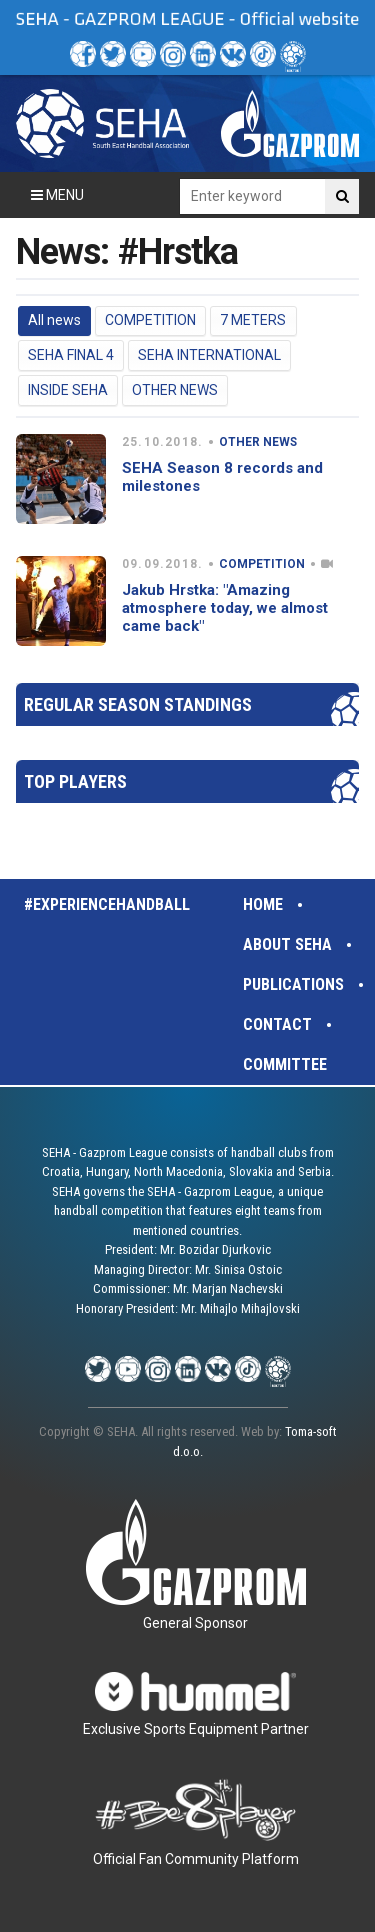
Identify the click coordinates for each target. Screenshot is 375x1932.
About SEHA (287, 944)
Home (263, 904)
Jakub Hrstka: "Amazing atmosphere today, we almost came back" (225, 608)
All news (54, 320)
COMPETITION (150, 320)
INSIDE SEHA (68, 390)
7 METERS (253, 320)
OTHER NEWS (175, 390)
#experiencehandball (107, 904)
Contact (277, 1024)
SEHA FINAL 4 (71, 355)
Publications (293, 984)
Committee (285, 1064)
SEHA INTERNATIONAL (209, 355)
